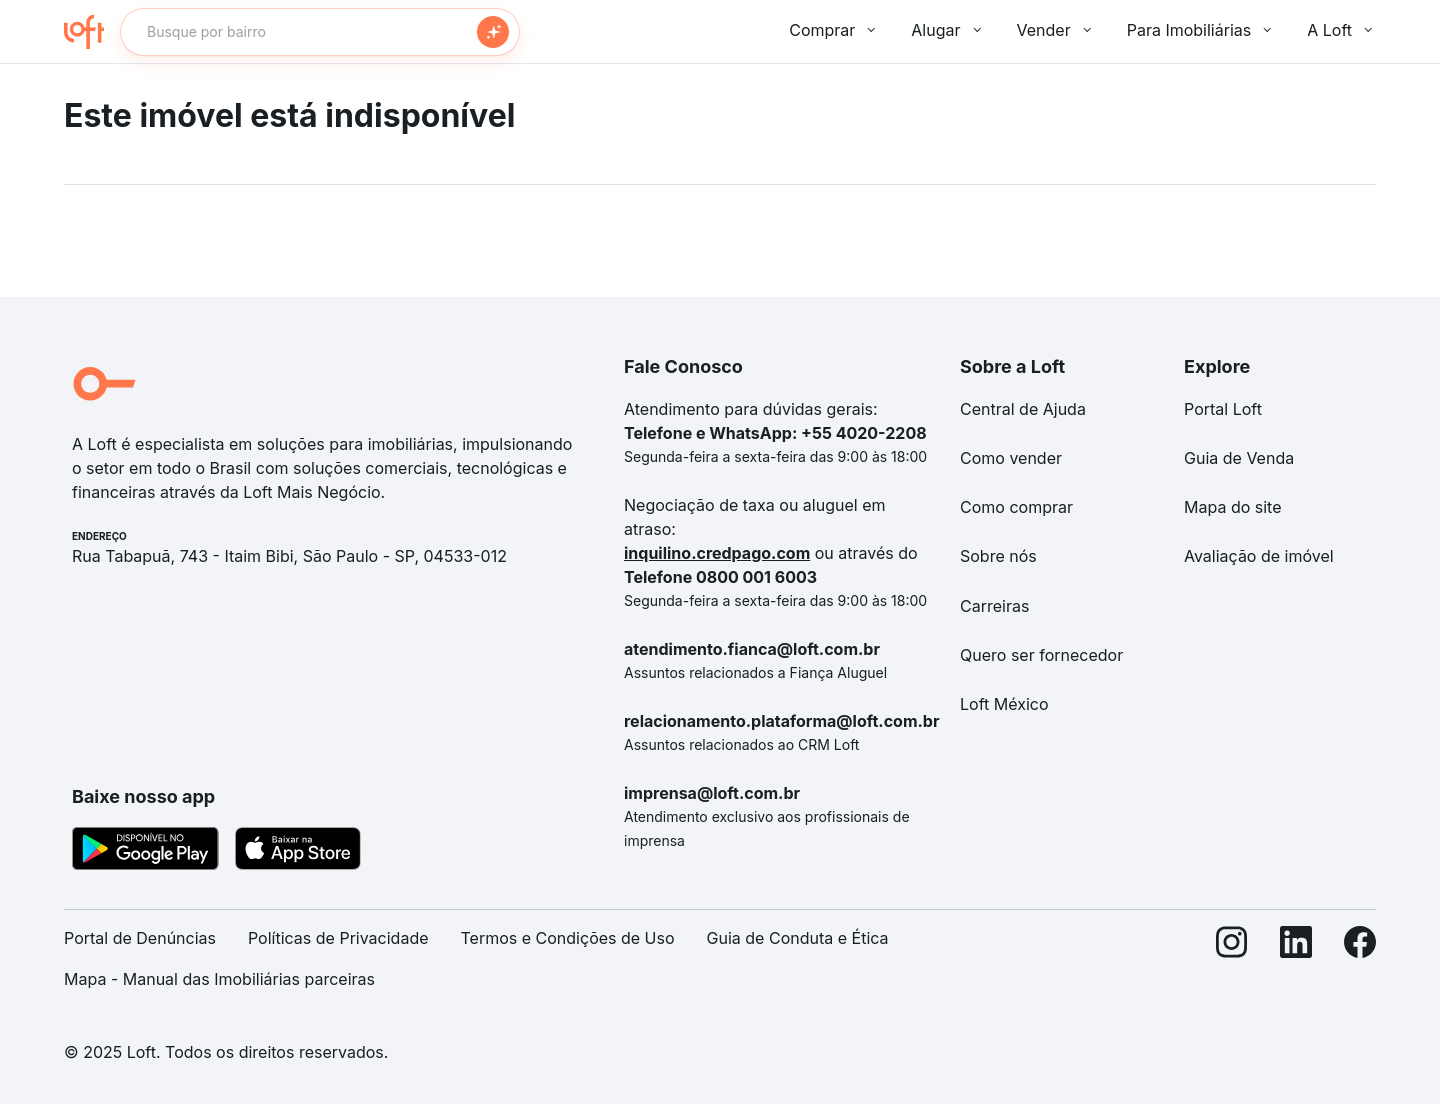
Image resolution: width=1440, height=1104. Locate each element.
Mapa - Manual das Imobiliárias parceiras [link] (219, 979)
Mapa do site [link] (1233, 507)
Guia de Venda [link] (1239, 458)
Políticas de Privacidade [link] (338, 938)
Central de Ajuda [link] (1023, 409)
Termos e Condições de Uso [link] (568, 938)
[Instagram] (1232, 967)
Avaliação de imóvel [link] (1259, 556)
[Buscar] (493, 32)
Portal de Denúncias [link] (140, 938)
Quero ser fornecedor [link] (1041, 655)
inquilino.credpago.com (717, 553)
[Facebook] (1360, 967)
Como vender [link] (1011, 458)
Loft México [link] (1004, 704)
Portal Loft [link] (1223, 409)
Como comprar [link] (1016, 507)
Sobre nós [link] (998, 556)
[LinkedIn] (1296, 967)
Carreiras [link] (994, 606)
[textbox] (320, 32)
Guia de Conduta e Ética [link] (798, 938)
